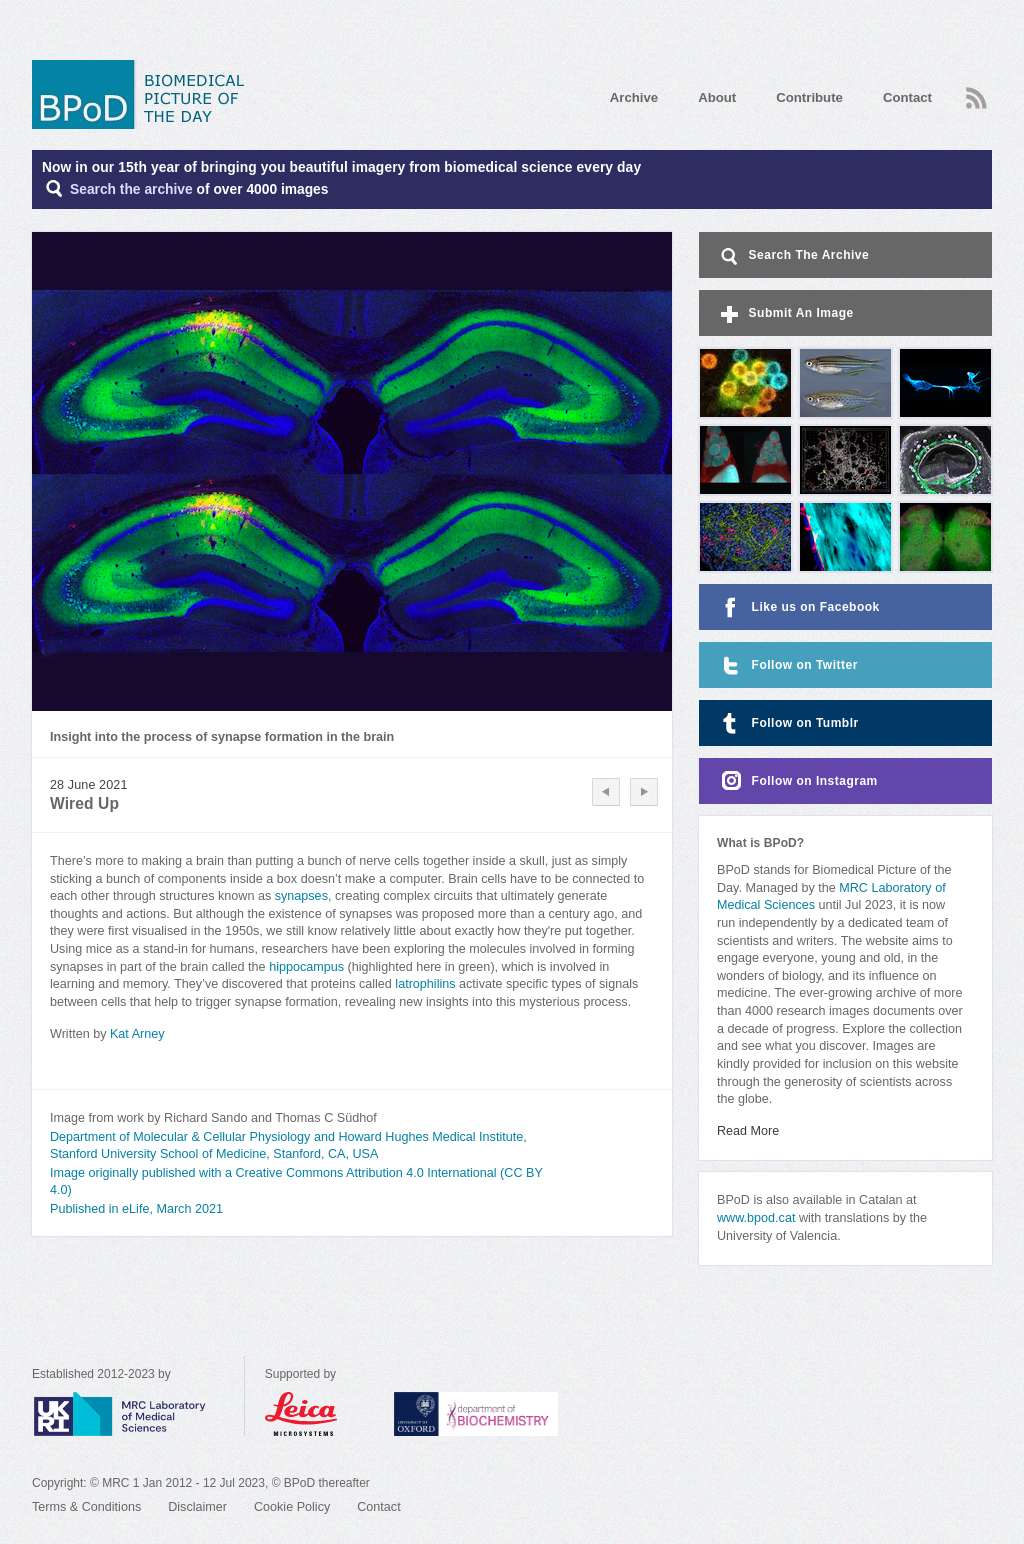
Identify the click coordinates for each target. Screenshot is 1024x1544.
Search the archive (131, 189)
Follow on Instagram (797, 781)
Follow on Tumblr (788, 723)
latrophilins (425, 984)
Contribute (809, 97)
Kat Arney (137, 1034)
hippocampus (306, 967)
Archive (634, 97)
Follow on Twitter (787, 665)
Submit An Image (785, 314)
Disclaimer (197, 1507)
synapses (301, 896)
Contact (907, 97)
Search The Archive (793, 256)
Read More (748, 1131)
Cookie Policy (292, 1507)
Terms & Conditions (86, 1507)
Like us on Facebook (798, 607)
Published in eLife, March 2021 (136, 1209)
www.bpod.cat (756, 1218)
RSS (976, 98)
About (717, 97)
